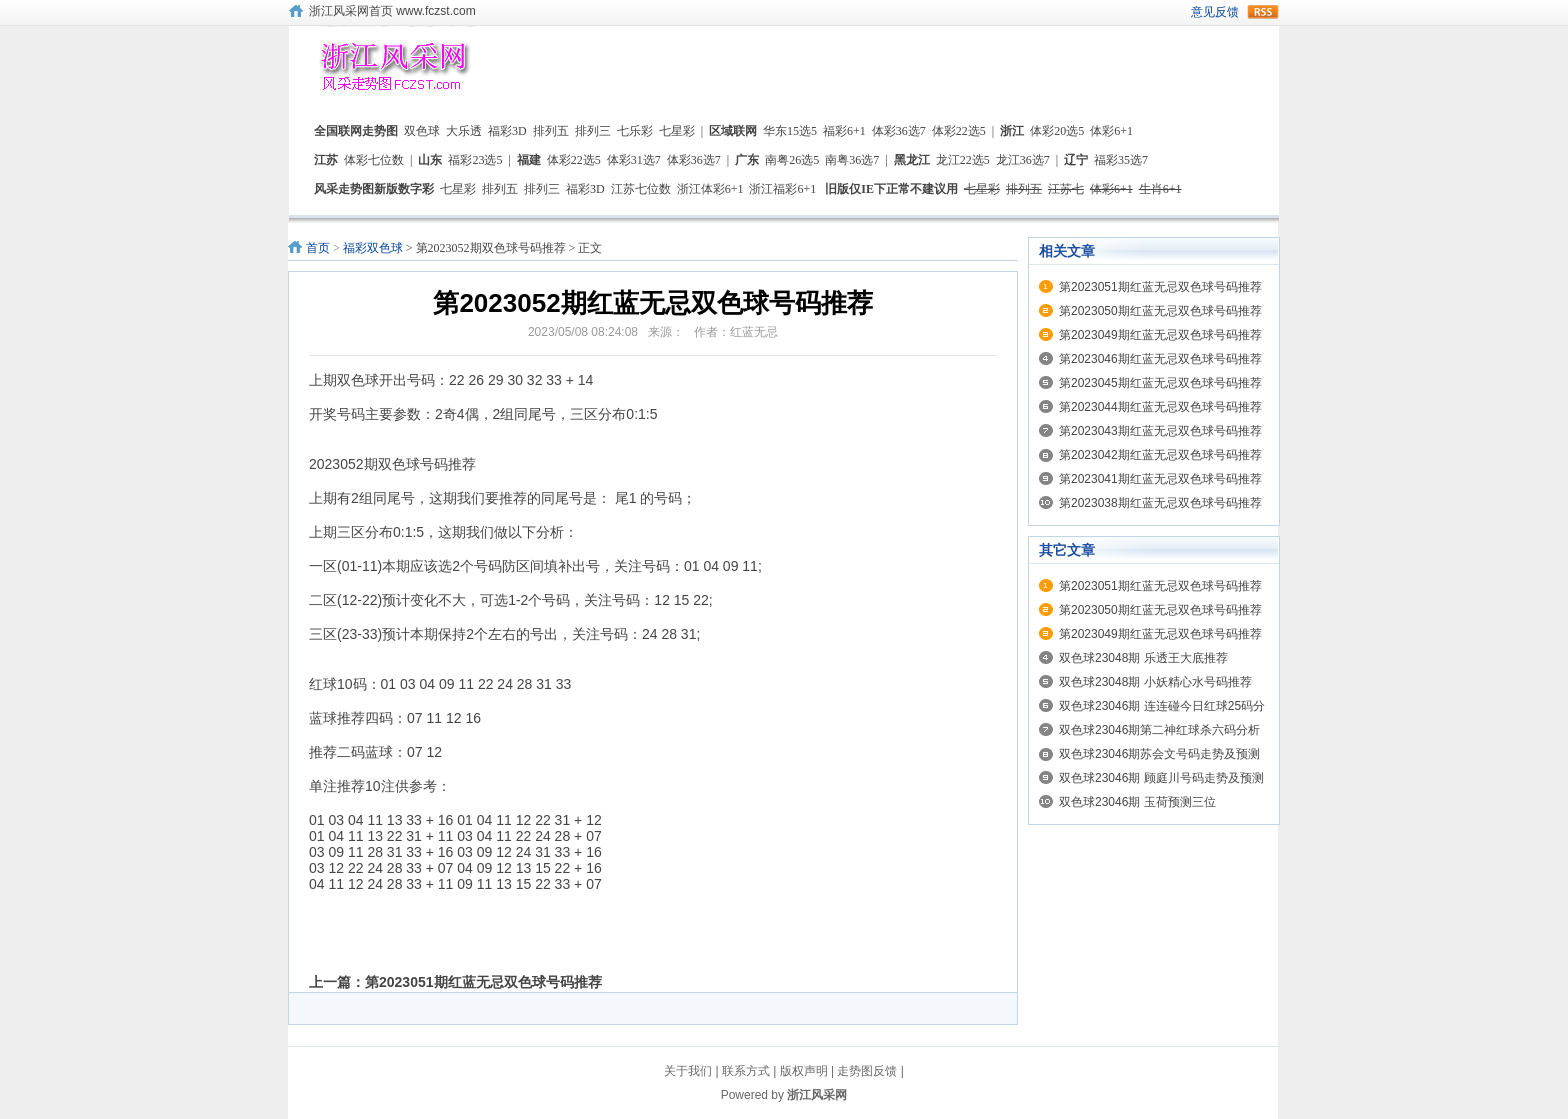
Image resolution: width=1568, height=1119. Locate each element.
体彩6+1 (1111, 131)
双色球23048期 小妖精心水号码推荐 (1155, 682)
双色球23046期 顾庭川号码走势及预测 (1161, 778)
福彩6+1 (844, 131)
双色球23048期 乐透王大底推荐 (1143, 658)
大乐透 (464, 131)
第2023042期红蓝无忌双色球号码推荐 (1160, 455)
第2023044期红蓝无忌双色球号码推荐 (1160, 407)
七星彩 (677, 131)
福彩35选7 (1121, 160)
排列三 (593, 131)
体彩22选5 (959, 131)
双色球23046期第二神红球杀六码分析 (1159, 730)
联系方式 (746, 1071)
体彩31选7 (634, 160)
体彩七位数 (374, 160)
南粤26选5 (792, 160)
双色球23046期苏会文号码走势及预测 (1159, 754)
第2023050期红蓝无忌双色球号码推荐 (1160, 311)
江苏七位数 (641, 189)
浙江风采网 (817, 1095)
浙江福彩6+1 (782, 189)
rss (1263, 12)
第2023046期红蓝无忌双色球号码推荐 (1160, 359)
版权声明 (804, 1071)
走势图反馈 (867, 1071)
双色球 (422, 131)
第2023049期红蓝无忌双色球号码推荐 (1160, 335)
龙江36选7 (1023, 160)
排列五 (551, 131)
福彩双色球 (373, 248)
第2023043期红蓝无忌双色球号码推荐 (1160, 431)
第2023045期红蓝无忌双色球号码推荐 (1160, 383)
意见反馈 (1215, 12)
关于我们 (688, 1071)
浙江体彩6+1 (710, 189)
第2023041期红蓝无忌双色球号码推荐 (1160, 479)
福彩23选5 (475, 160)
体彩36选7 (899, 131)
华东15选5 (790, 131)
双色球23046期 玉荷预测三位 (1137, 802)
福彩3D (507, 131)
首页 (318, 248)
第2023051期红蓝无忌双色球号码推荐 (483, 982)
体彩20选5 (1057, 131)
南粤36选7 (852, 160)
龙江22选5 (963, 160)
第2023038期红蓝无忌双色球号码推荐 (1160, 503)
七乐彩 (635, 131)
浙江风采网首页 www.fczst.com (392, 11)
